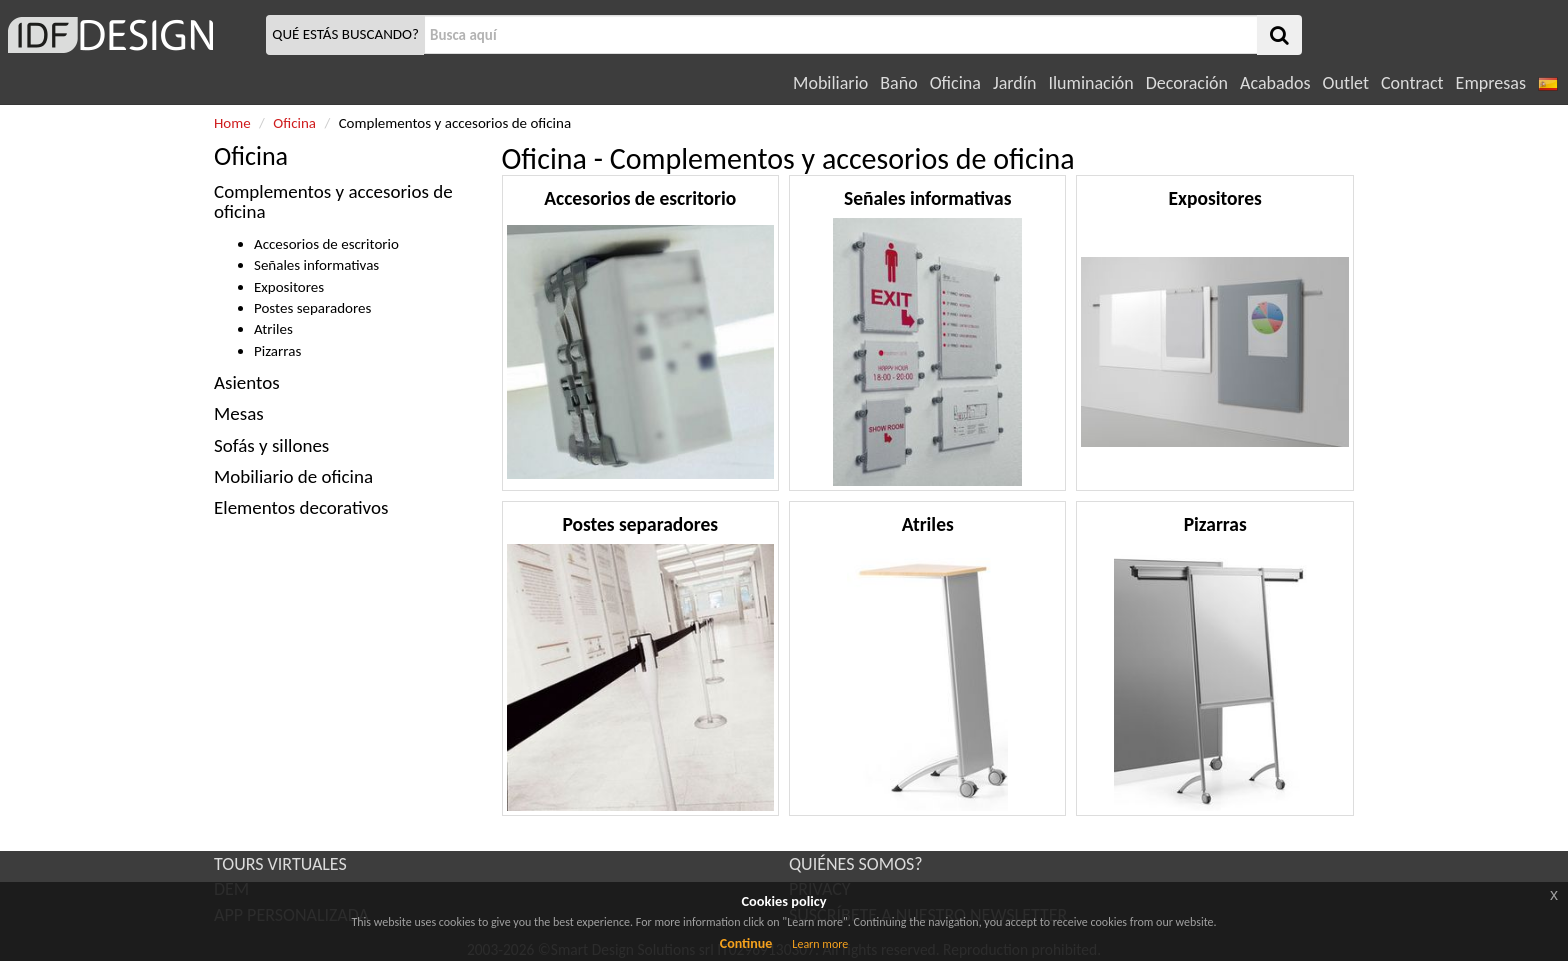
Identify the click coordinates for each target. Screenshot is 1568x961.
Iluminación (1090, 83)
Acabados (1275, 83)
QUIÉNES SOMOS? (856, 864)
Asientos (247, 382)
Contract (1412, 83)
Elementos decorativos (301, 507)
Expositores (289, 287)
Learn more (820, 944)
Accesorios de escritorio (326, 244)
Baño (898, 83)
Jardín (1014, 83)
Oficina (955, 83)
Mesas (239, 413)
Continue (746, 943)
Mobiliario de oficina (293, 476)
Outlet (1346, 83)
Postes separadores (312, 308)
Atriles (273, 329)
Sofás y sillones (271, 445)
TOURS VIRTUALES (280, 864)
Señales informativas (316, 265)
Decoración (1187, 83)
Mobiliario (830, 83)
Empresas (1491, 83)
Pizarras (277, 351)
